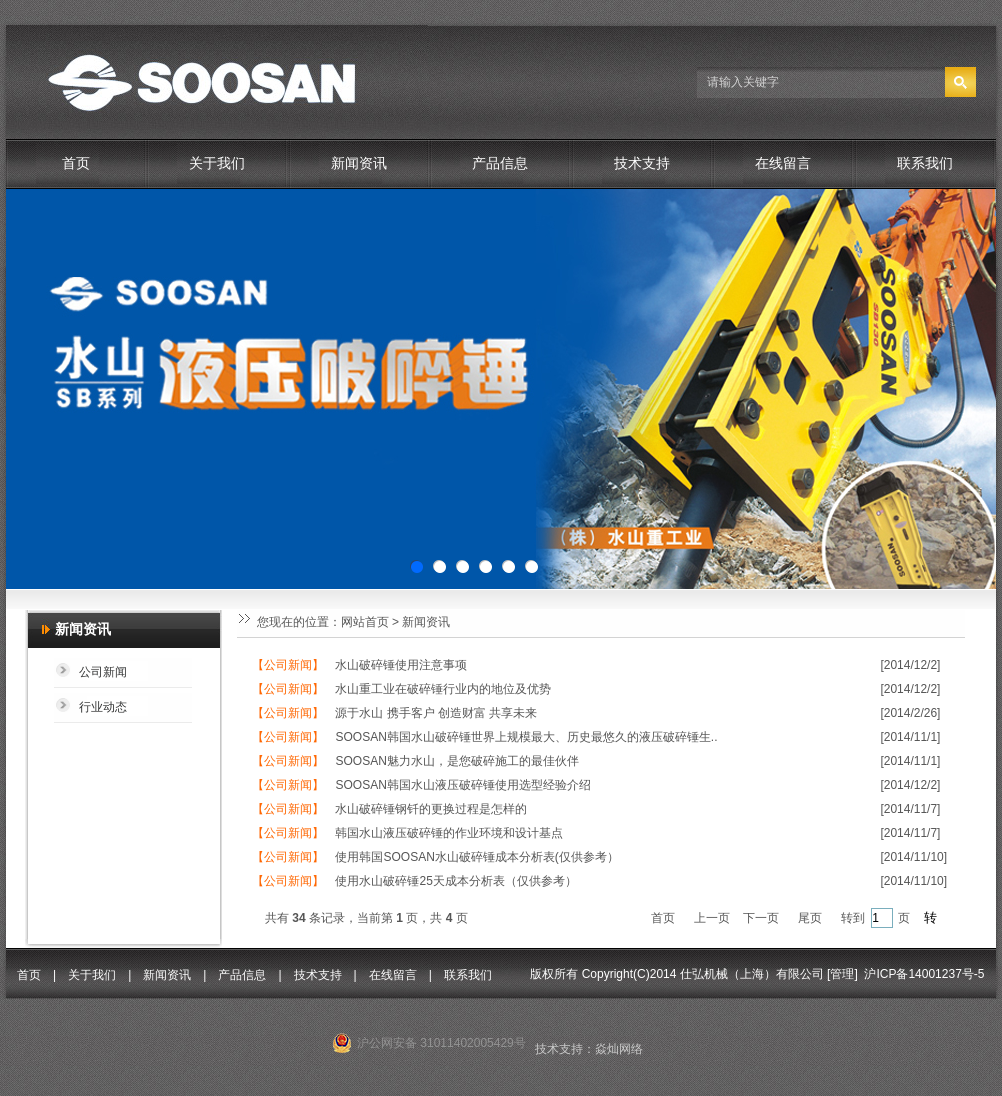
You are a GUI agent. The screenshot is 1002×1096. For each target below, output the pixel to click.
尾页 (810, 918)
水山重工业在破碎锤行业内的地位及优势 (443, 689)
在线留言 (783, 163)
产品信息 (500, 163)
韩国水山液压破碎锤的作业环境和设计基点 (449, 833)
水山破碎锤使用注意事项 (401, 665)
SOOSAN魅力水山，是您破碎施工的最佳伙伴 (456, 761)
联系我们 (925, 163)
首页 (76, 163)
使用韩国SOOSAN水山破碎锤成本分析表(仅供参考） (476, 857)
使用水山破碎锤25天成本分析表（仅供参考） (455, 881)
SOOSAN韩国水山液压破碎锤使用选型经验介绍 (462, 785)
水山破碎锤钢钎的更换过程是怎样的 (431, 809)
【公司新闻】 (288, 665)
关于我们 (217, 163)
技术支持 (642, 163)
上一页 (712, 918)
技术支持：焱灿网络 (589, 1049)
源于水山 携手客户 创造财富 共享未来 (436, 713)
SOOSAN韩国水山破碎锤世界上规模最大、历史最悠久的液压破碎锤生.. (526, 737)
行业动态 (103, 707)
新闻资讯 (359, 163)
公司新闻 (103, 672)
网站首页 (365, 622)
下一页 (761, 918)
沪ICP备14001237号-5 (924, 974)
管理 (842, 974)
